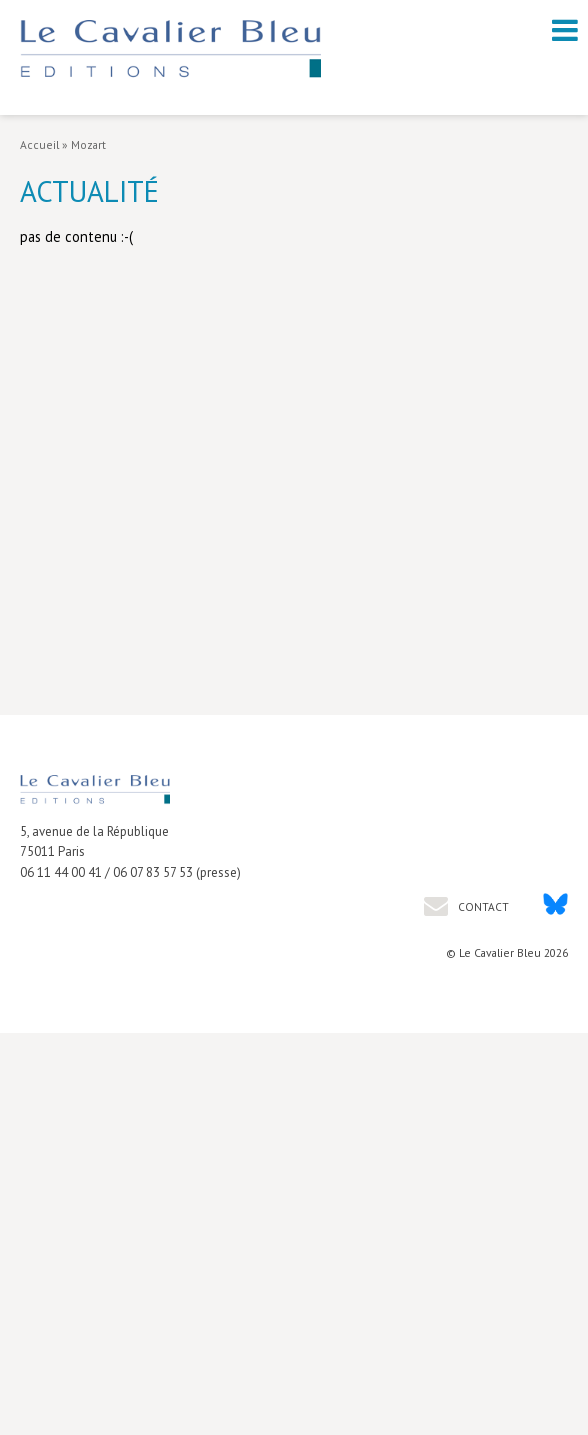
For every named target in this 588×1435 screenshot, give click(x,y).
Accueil (39, 144)
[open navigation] (565, 30)
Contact (482, 906)
